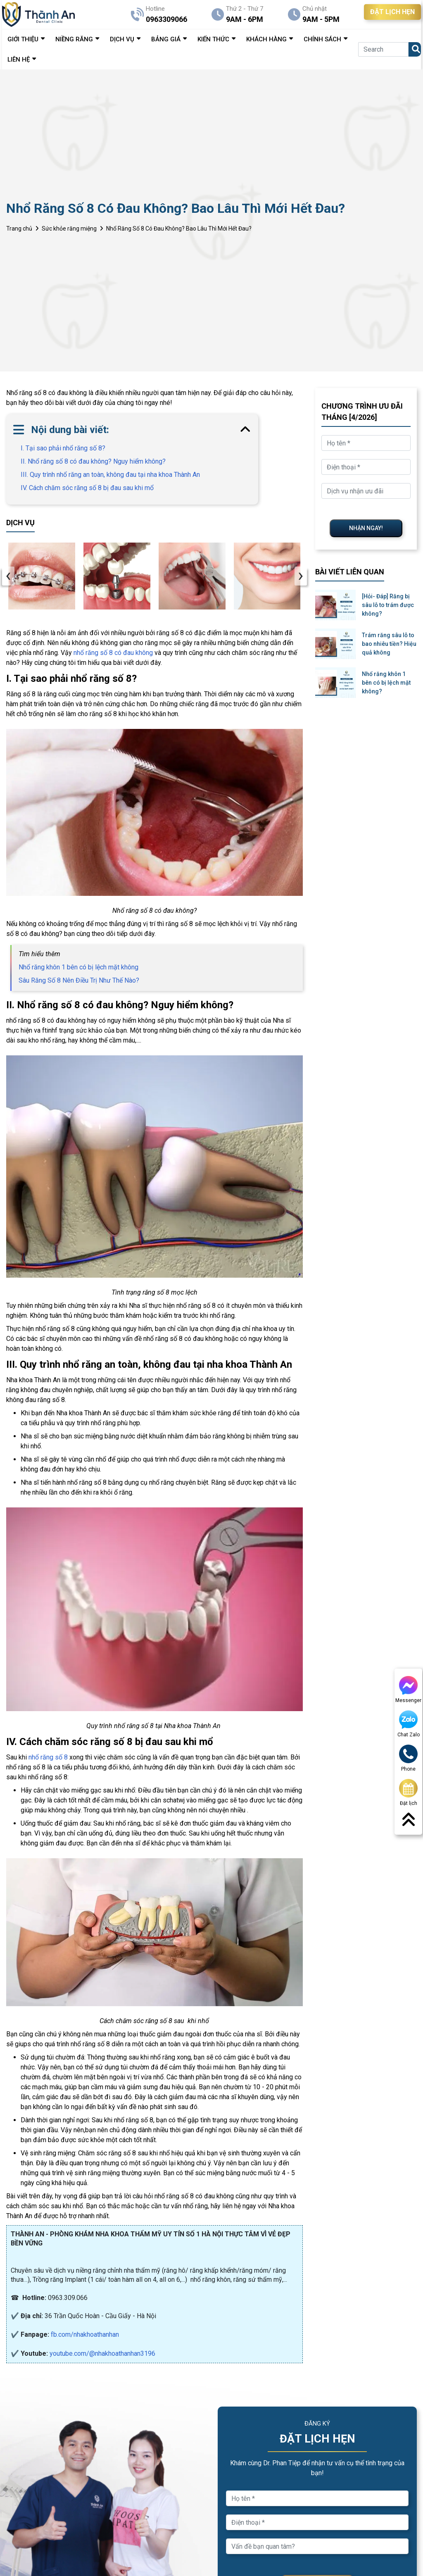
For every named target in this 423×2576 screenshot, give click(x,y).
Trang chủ (19, 228)
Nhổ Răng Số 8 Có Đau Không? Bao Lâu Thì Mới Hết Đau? (179, 228)
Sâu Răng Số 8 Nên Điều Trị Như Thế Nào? (79, 980)
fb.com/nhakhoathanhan (85, 2334)
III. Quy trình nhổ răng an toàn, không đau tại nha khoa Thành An (110, 475)
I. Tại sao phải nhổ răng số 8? (63, 448)
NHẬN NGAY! (366, 528)
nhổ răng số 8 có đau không (113, 653)
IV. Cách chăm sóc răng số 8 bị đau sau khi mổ (87, 488)
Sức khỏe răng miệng (69, 228)
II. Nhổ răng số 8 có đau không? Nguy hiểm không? (93, 461)
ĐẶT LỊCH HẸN (392, 12)
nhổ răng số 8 (48, 1757)
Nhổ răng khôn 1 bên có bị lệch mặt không (78, 967)
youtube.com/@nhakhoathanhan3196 (102, 2353)
